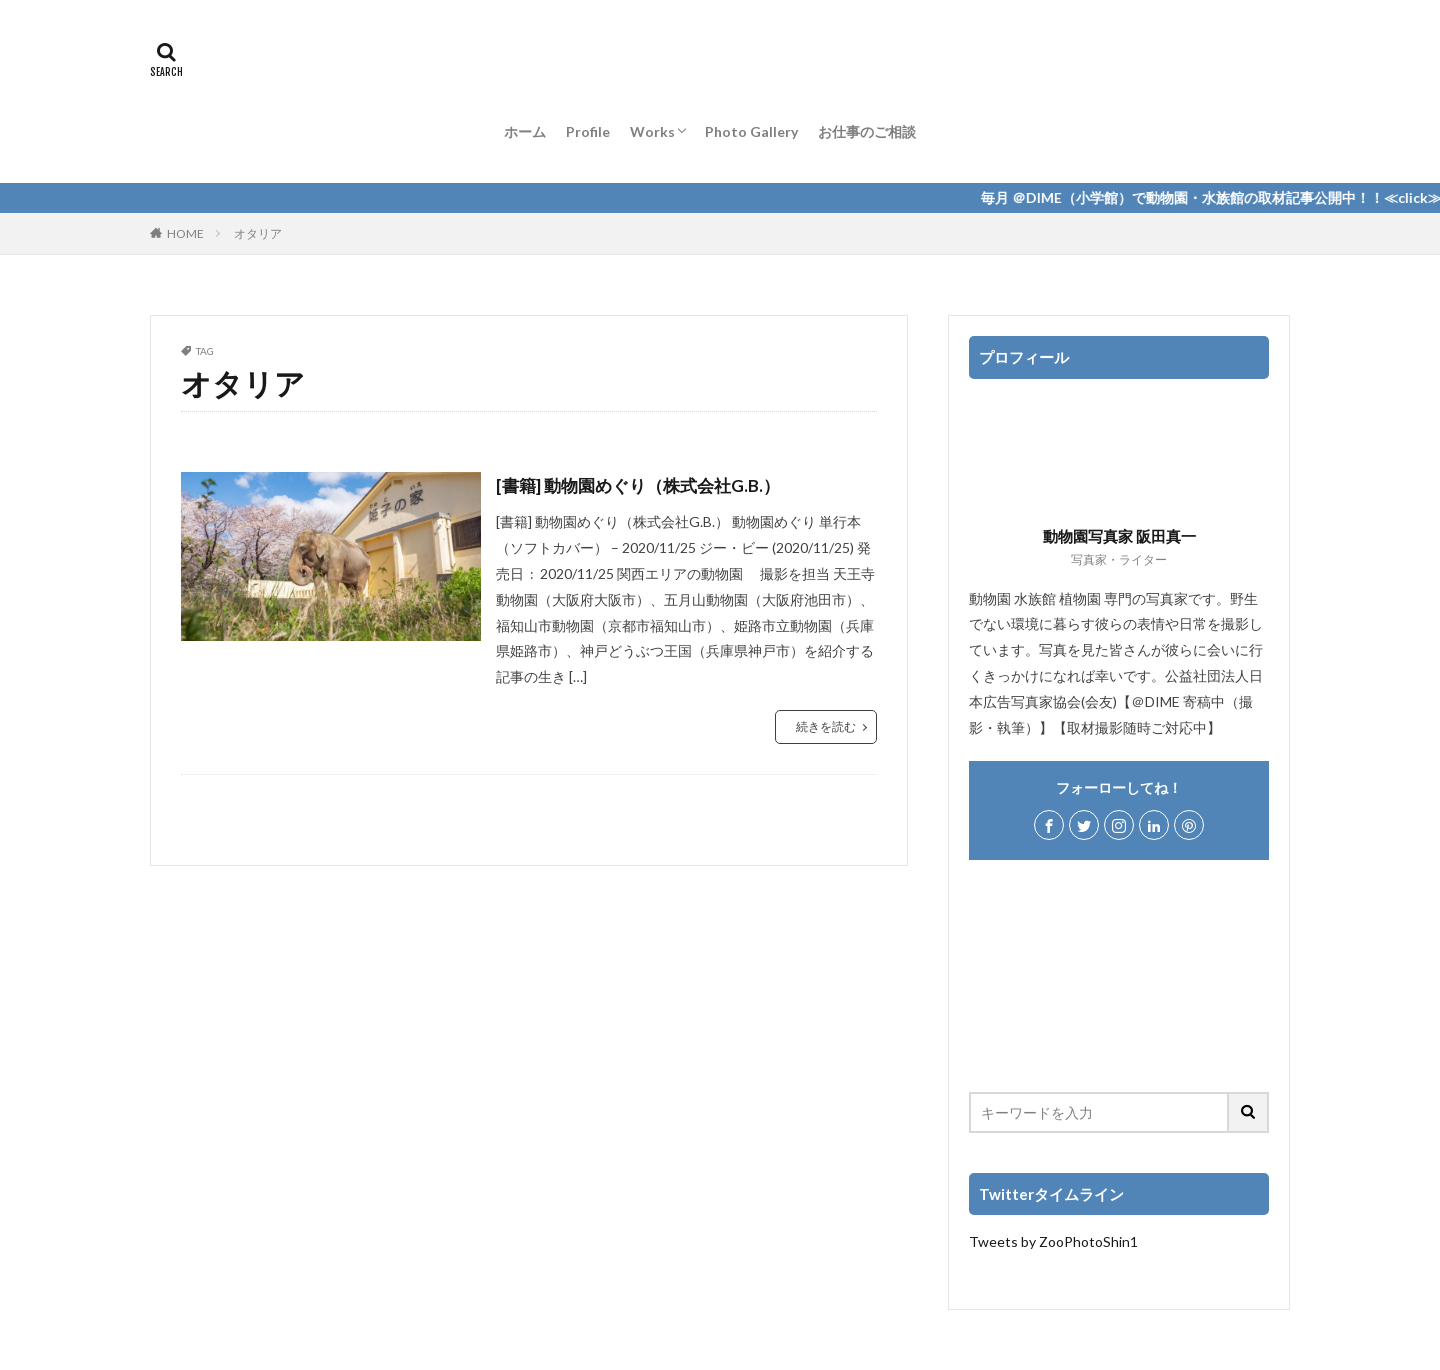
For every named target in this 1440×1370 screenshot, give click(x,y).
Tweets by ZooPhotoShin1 (1053, 1241)
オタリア (258, 233)
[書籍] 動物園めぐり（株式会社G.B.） (645, 485)
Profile (588, 131)
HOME (185, 233)
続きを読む (826, 726)
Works (652, 131)
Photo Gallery (751, 131)
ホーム (525, 131)
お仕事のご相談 (867, 131)
